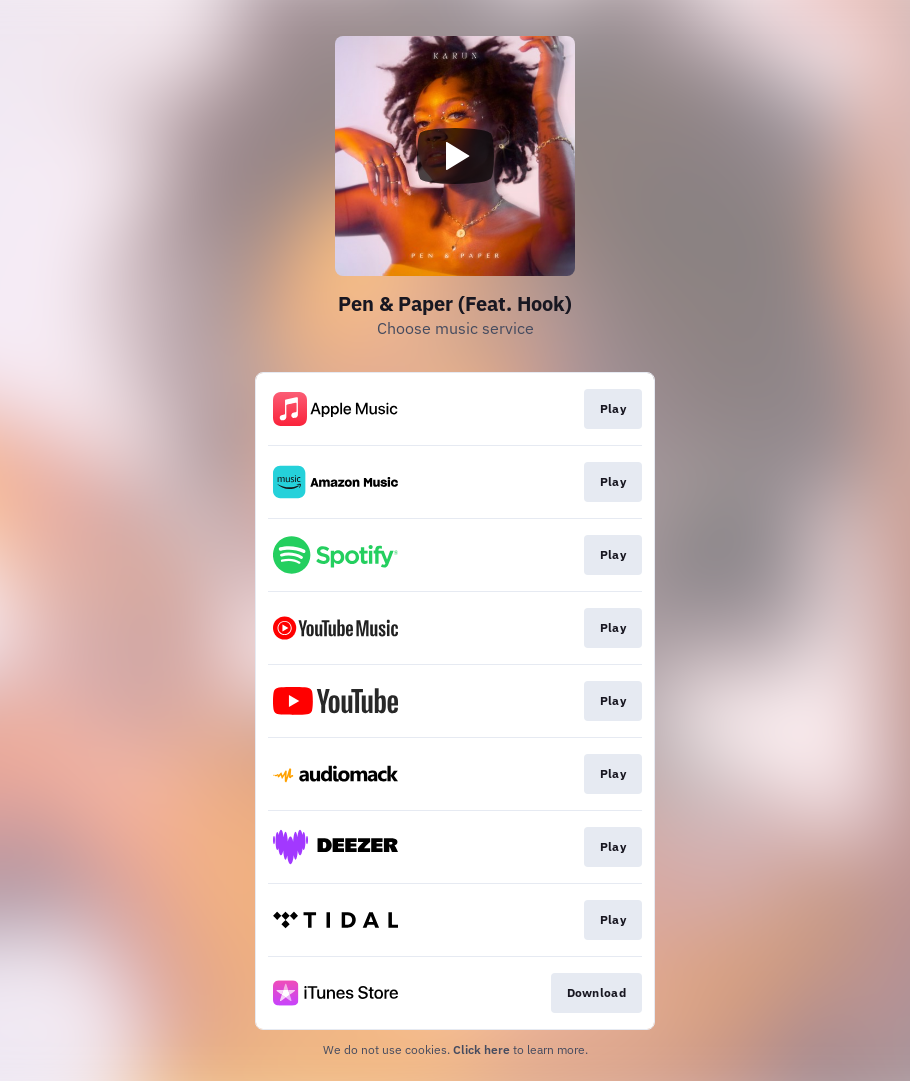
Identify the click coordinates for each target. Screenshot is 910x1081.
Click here (481, 1049)
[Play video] (455, 156)
